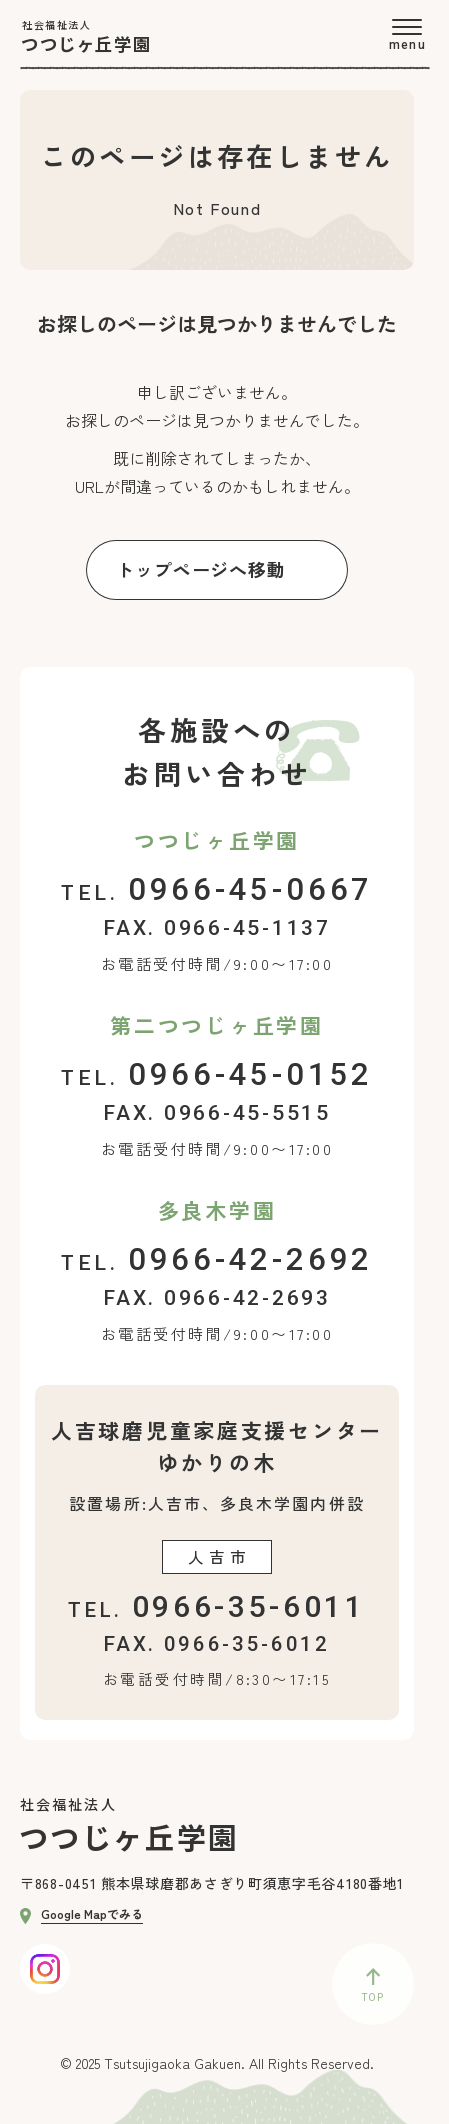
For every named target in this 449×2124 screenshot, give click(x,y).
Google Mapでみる (81, 1913)
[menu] (406, 34)
